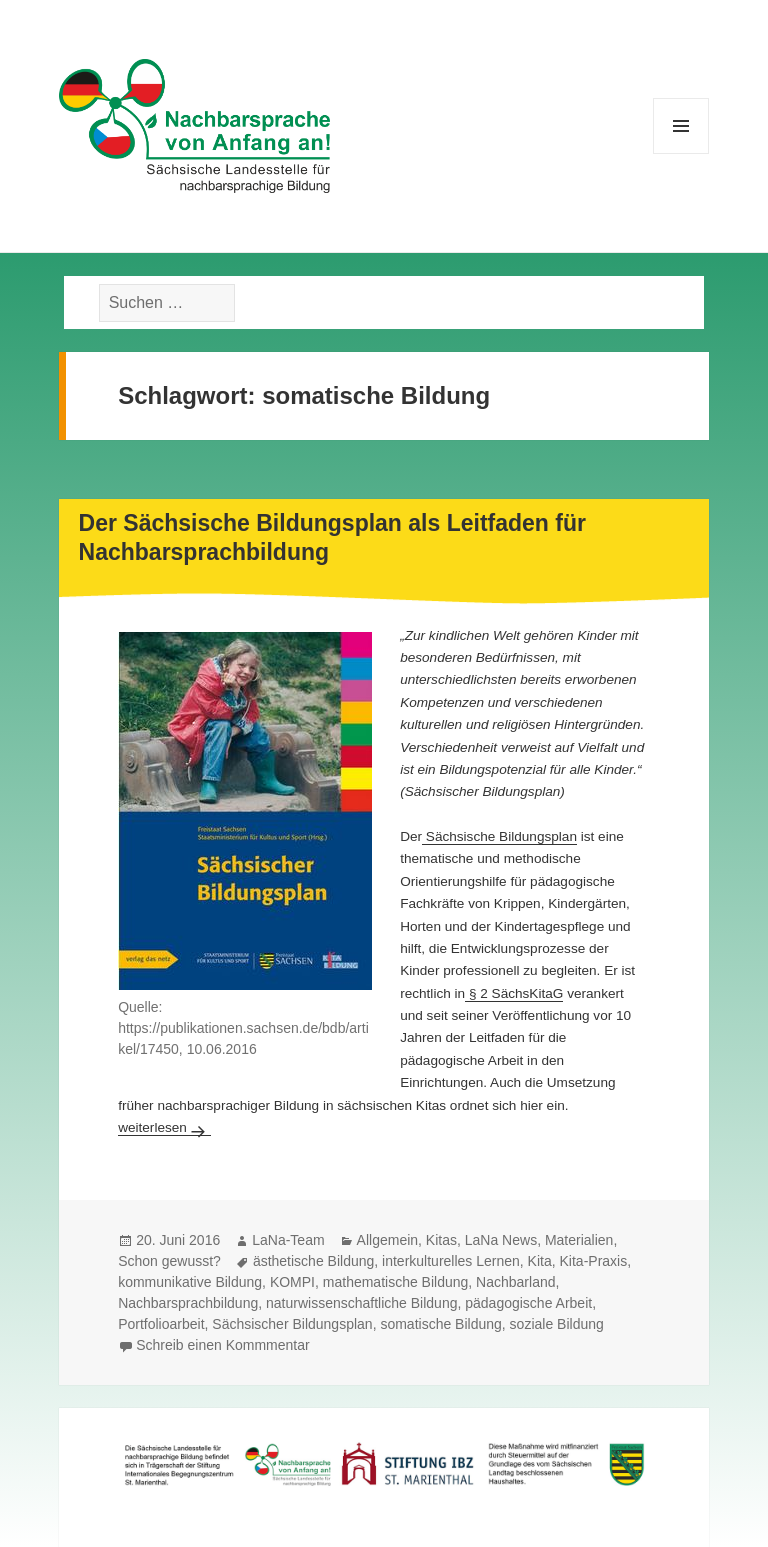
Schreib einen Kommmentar (223, 1345)
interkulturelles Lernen (451, 1261)
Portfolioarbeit (161, 1324)
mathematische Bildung (396, 1282)
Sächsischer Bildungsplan (292, 1324)
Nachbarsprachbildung (188, 1303)
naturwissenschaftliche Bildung (361, 1303)
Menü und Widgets (681, 153)
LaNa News (501, 1240)
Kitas (441, 1240)
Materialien (579, 1240)
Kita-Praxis (594, 1261)
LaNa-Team (288, 1240)
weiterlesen (164, 1127)
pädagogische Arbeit (528, 1303)
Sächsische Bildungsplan (499, 836)
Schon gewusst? (169, 1261)
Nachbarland (515, 1282)
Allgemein (387, 1240)
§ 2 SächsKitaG (514, 993)
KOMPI (292, 1282)
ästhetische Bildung (313, 1261)
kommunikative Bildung (190, 1282)
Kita (540, 1261)
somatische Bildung (440, 1324)
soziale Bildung (557, 1324)
